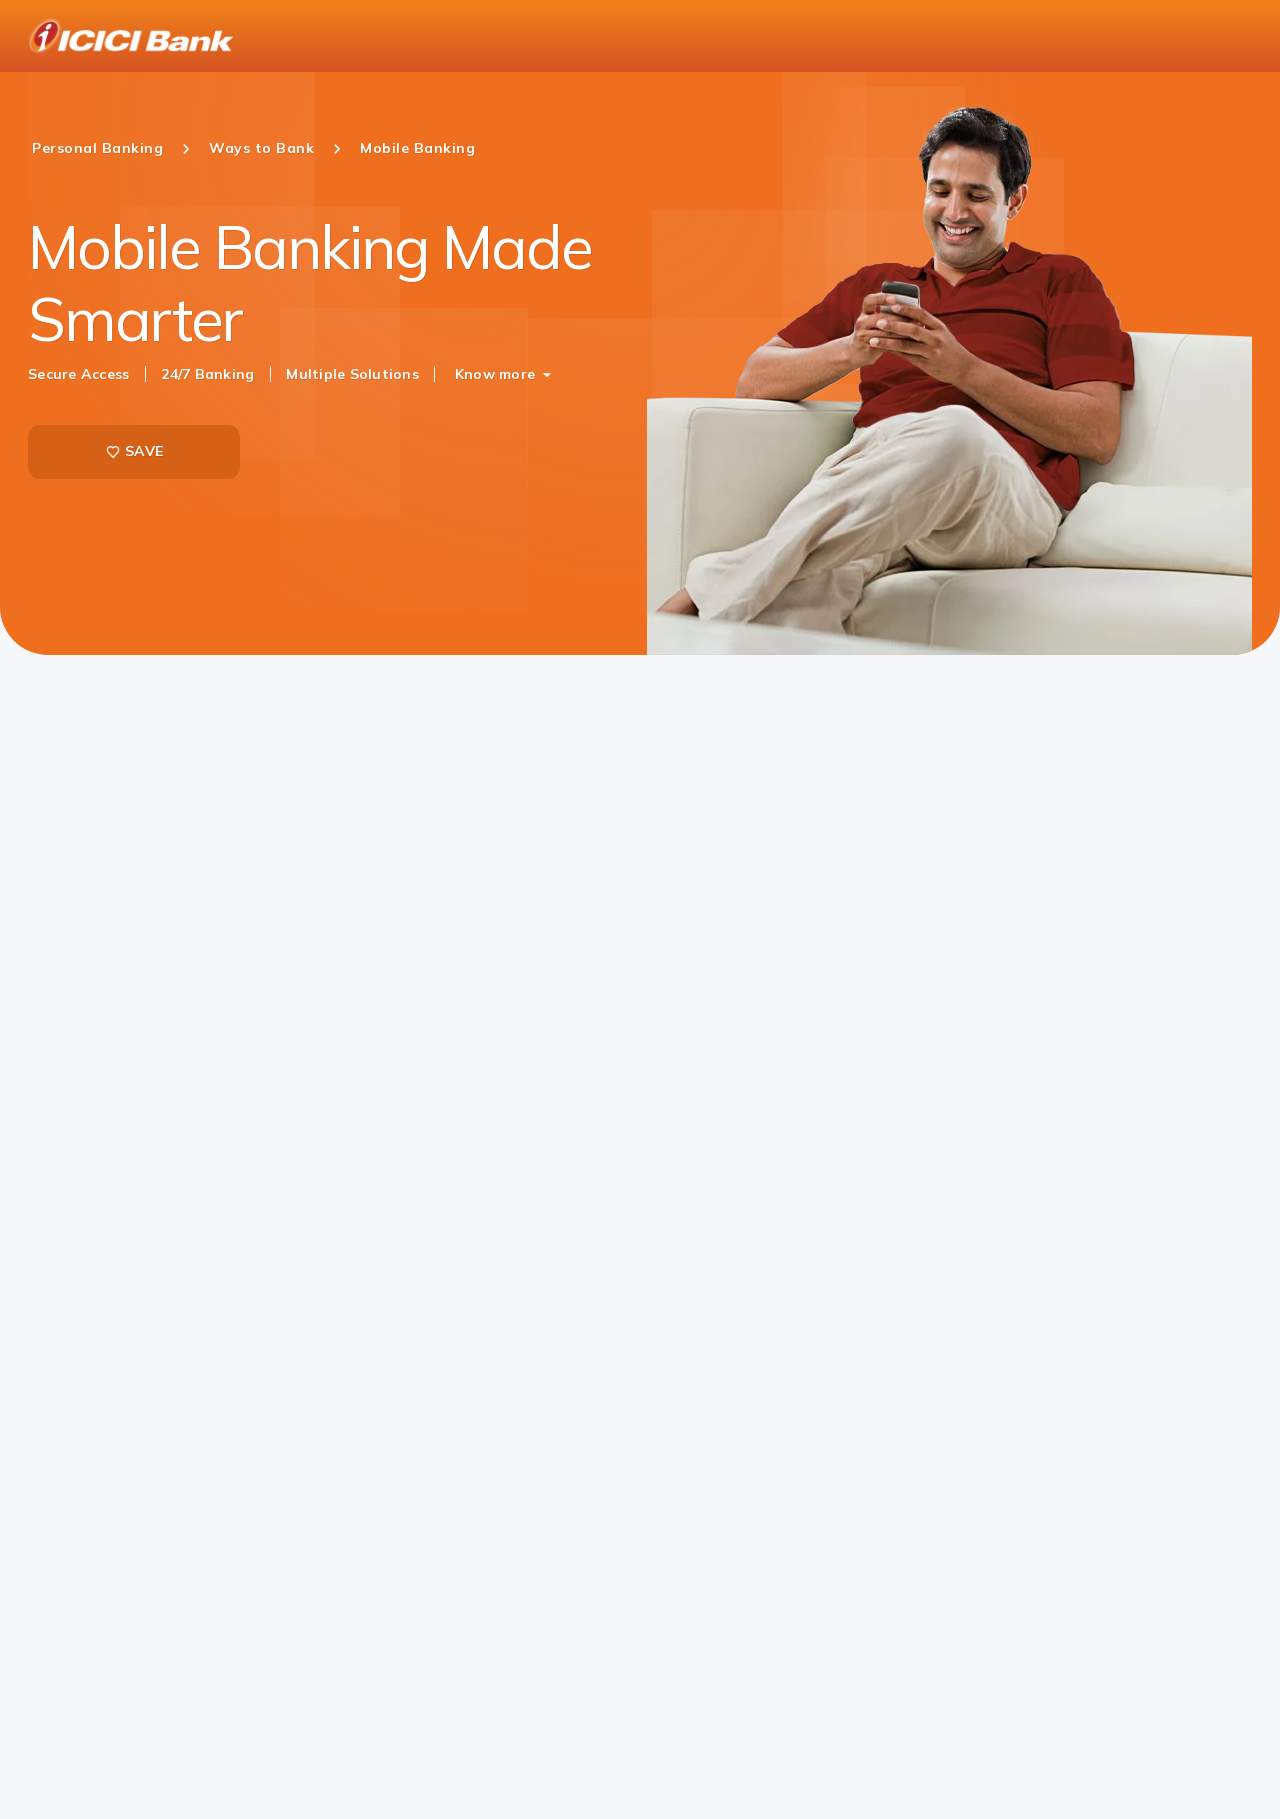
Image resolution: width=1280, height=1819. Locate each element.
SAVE (134, 451)
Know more (495, 374)
